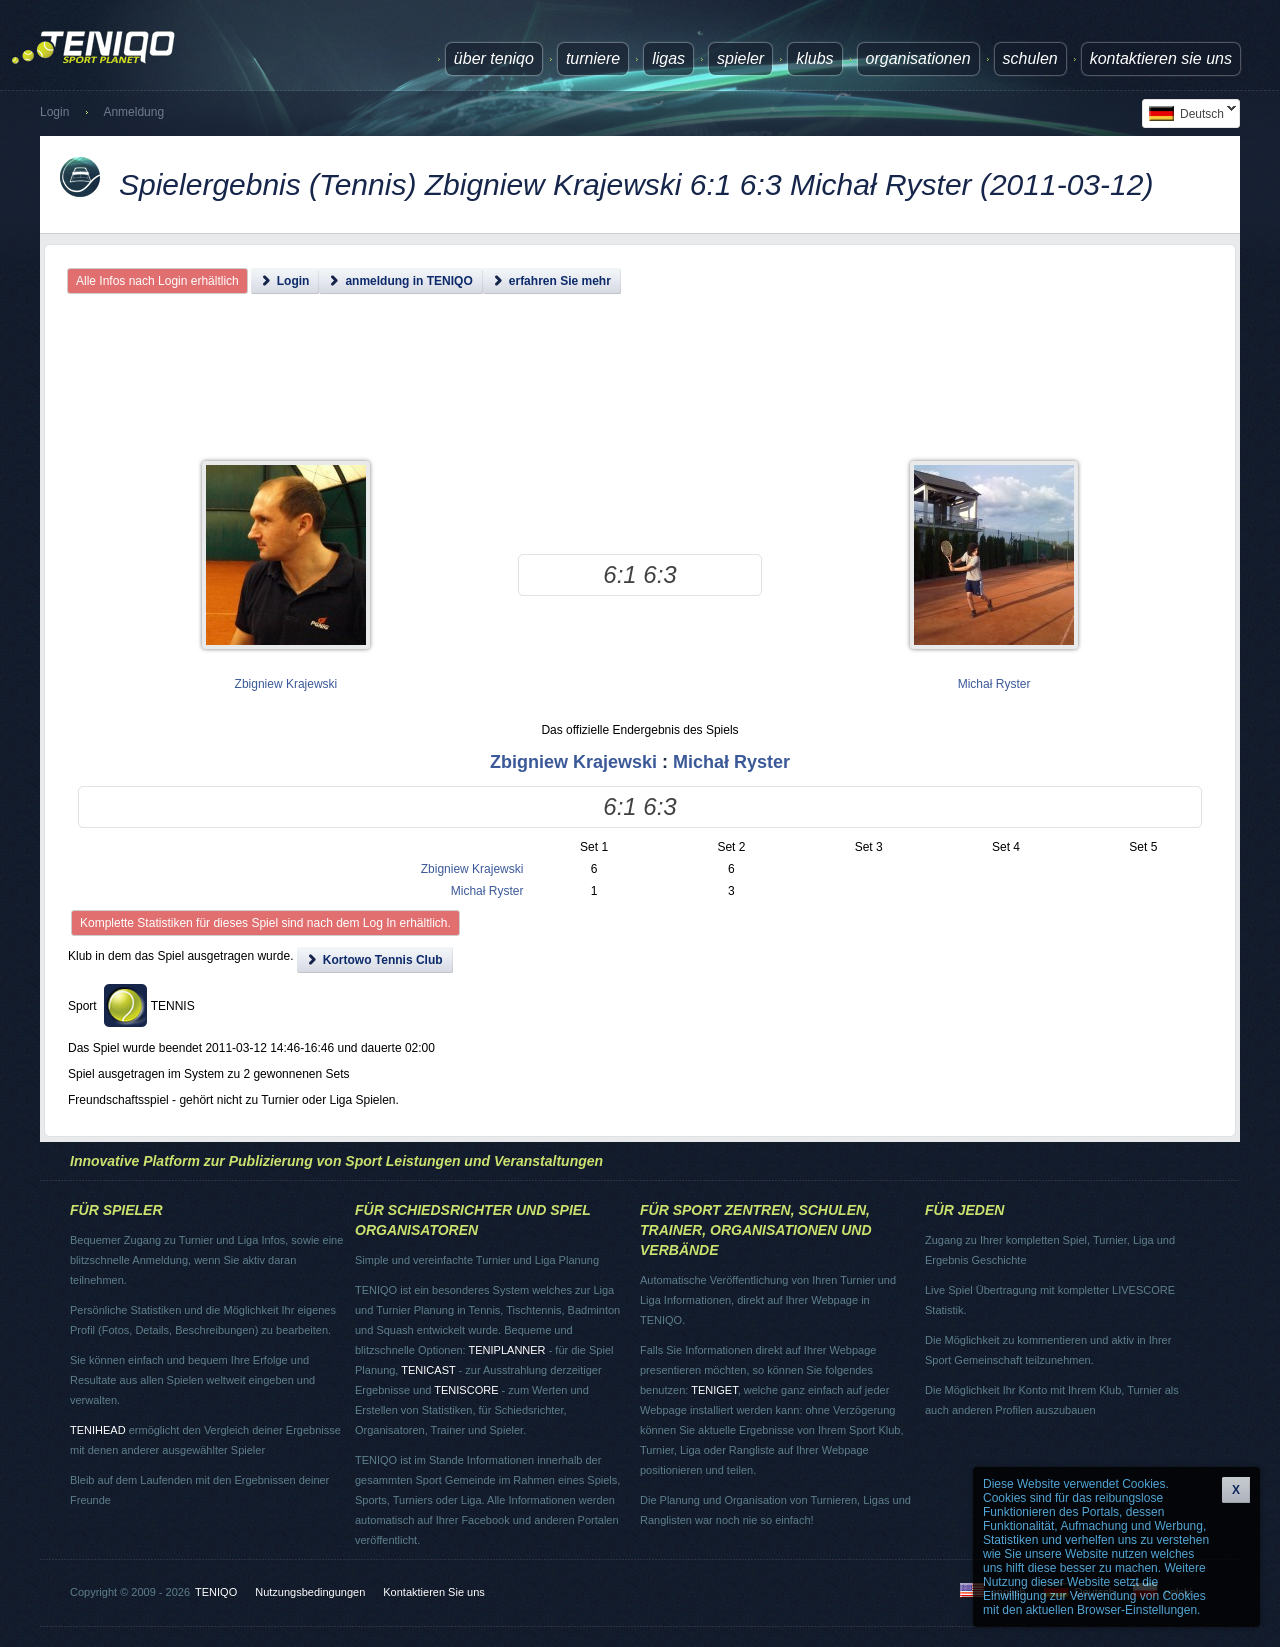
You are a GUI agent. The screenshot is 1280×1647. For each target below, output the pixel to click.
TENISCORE (466, 1390)
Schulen (1030, 58)
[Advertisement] (640, 395)
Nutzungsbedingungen (310, 1592)
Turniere (593, 58)
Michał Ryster (994, 684)
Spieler (740, 58)
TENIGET (714, 1390)
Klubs (814, 58)
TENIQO (216, 1592)
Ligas (668, 58)
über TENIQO (494, 58)
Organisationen (918, 58)
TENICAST (428, 1370)
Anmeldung (133, 112)
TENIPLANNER (507, 1350)
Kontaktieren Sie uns (1161, 58)
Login (54, 112)
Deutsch (1189, 113)
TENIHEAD (98, 1430)
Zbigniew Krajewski (286, 684)
